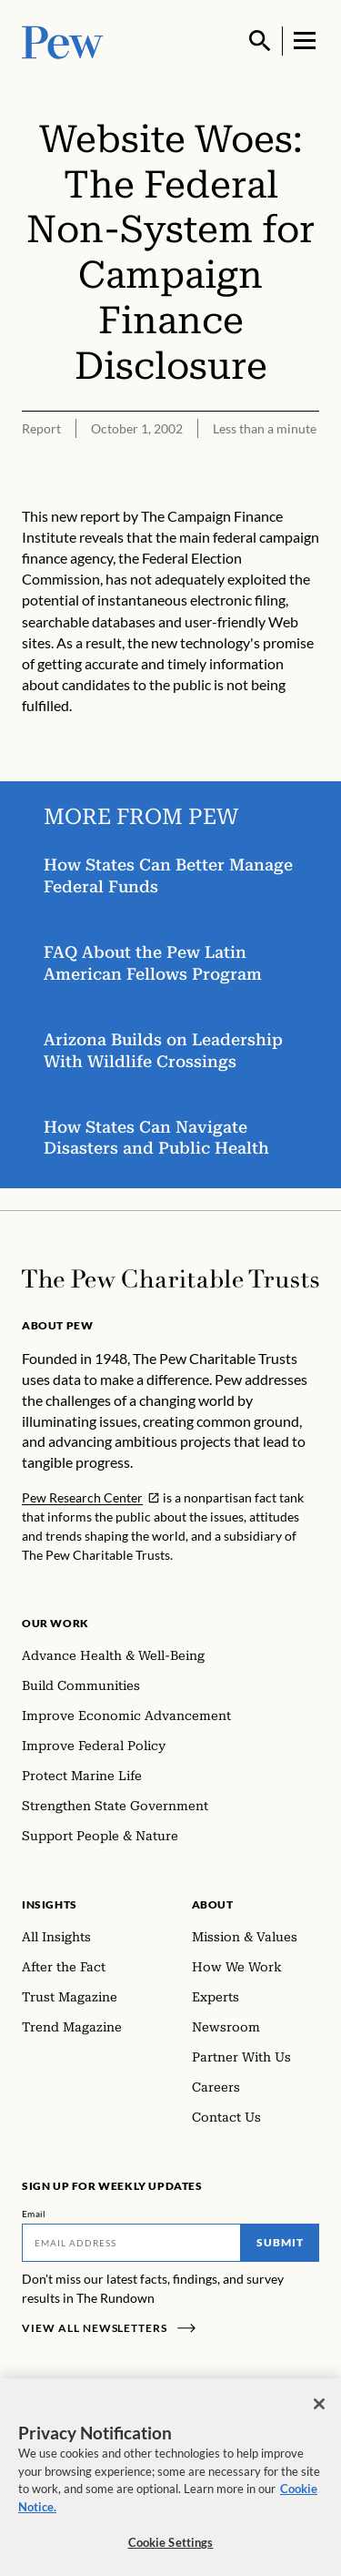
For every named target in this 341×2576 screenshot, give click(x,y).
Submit (280, 2242)
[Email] (131, 2243)
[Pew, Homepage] (63, 40)
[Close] (319, 2409)
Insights (49, 1904)
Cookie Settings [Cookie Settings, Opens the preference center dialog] (171, 2547)
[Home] (170, 1278)
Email (34, 2213)
